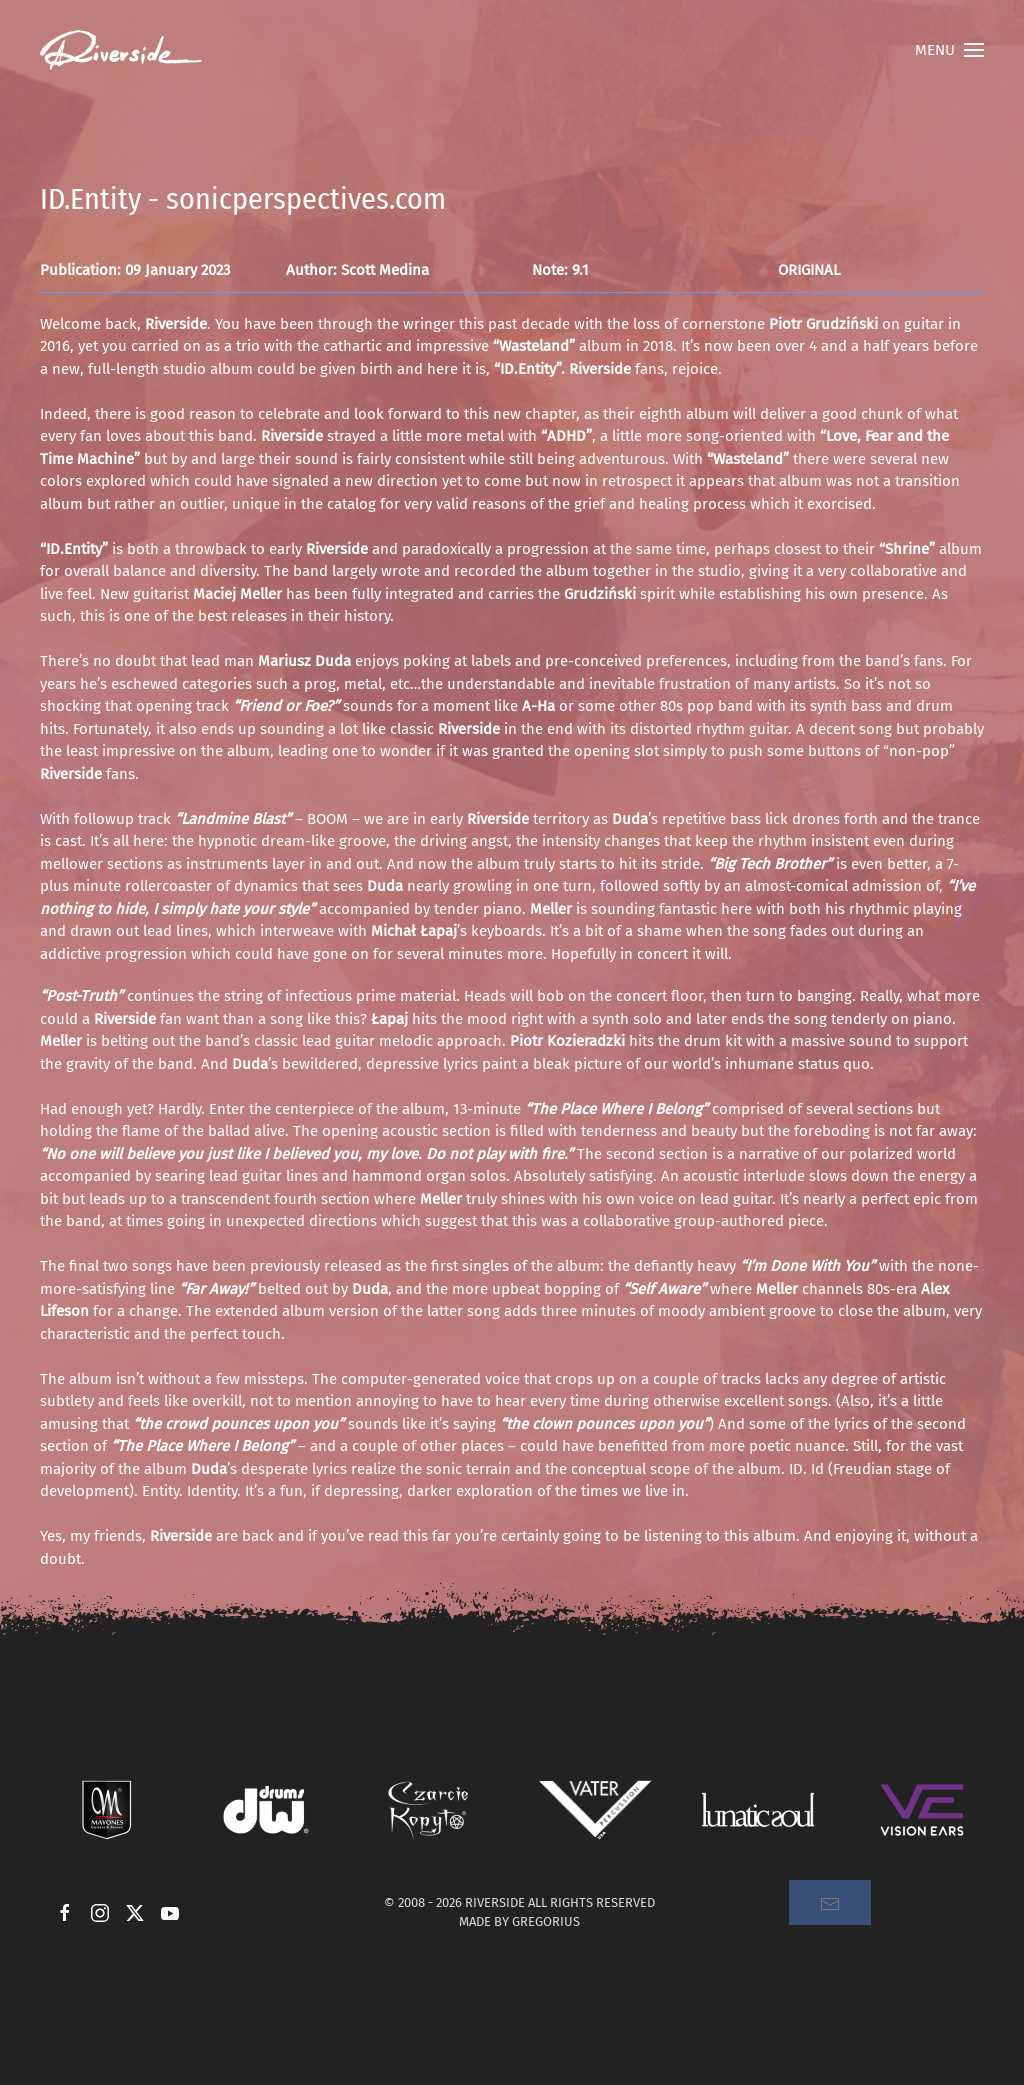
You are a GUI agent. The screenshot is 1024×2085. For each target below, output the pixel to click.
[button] (949, 50)
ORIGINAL (809, 270)
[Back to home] (121, 50)
